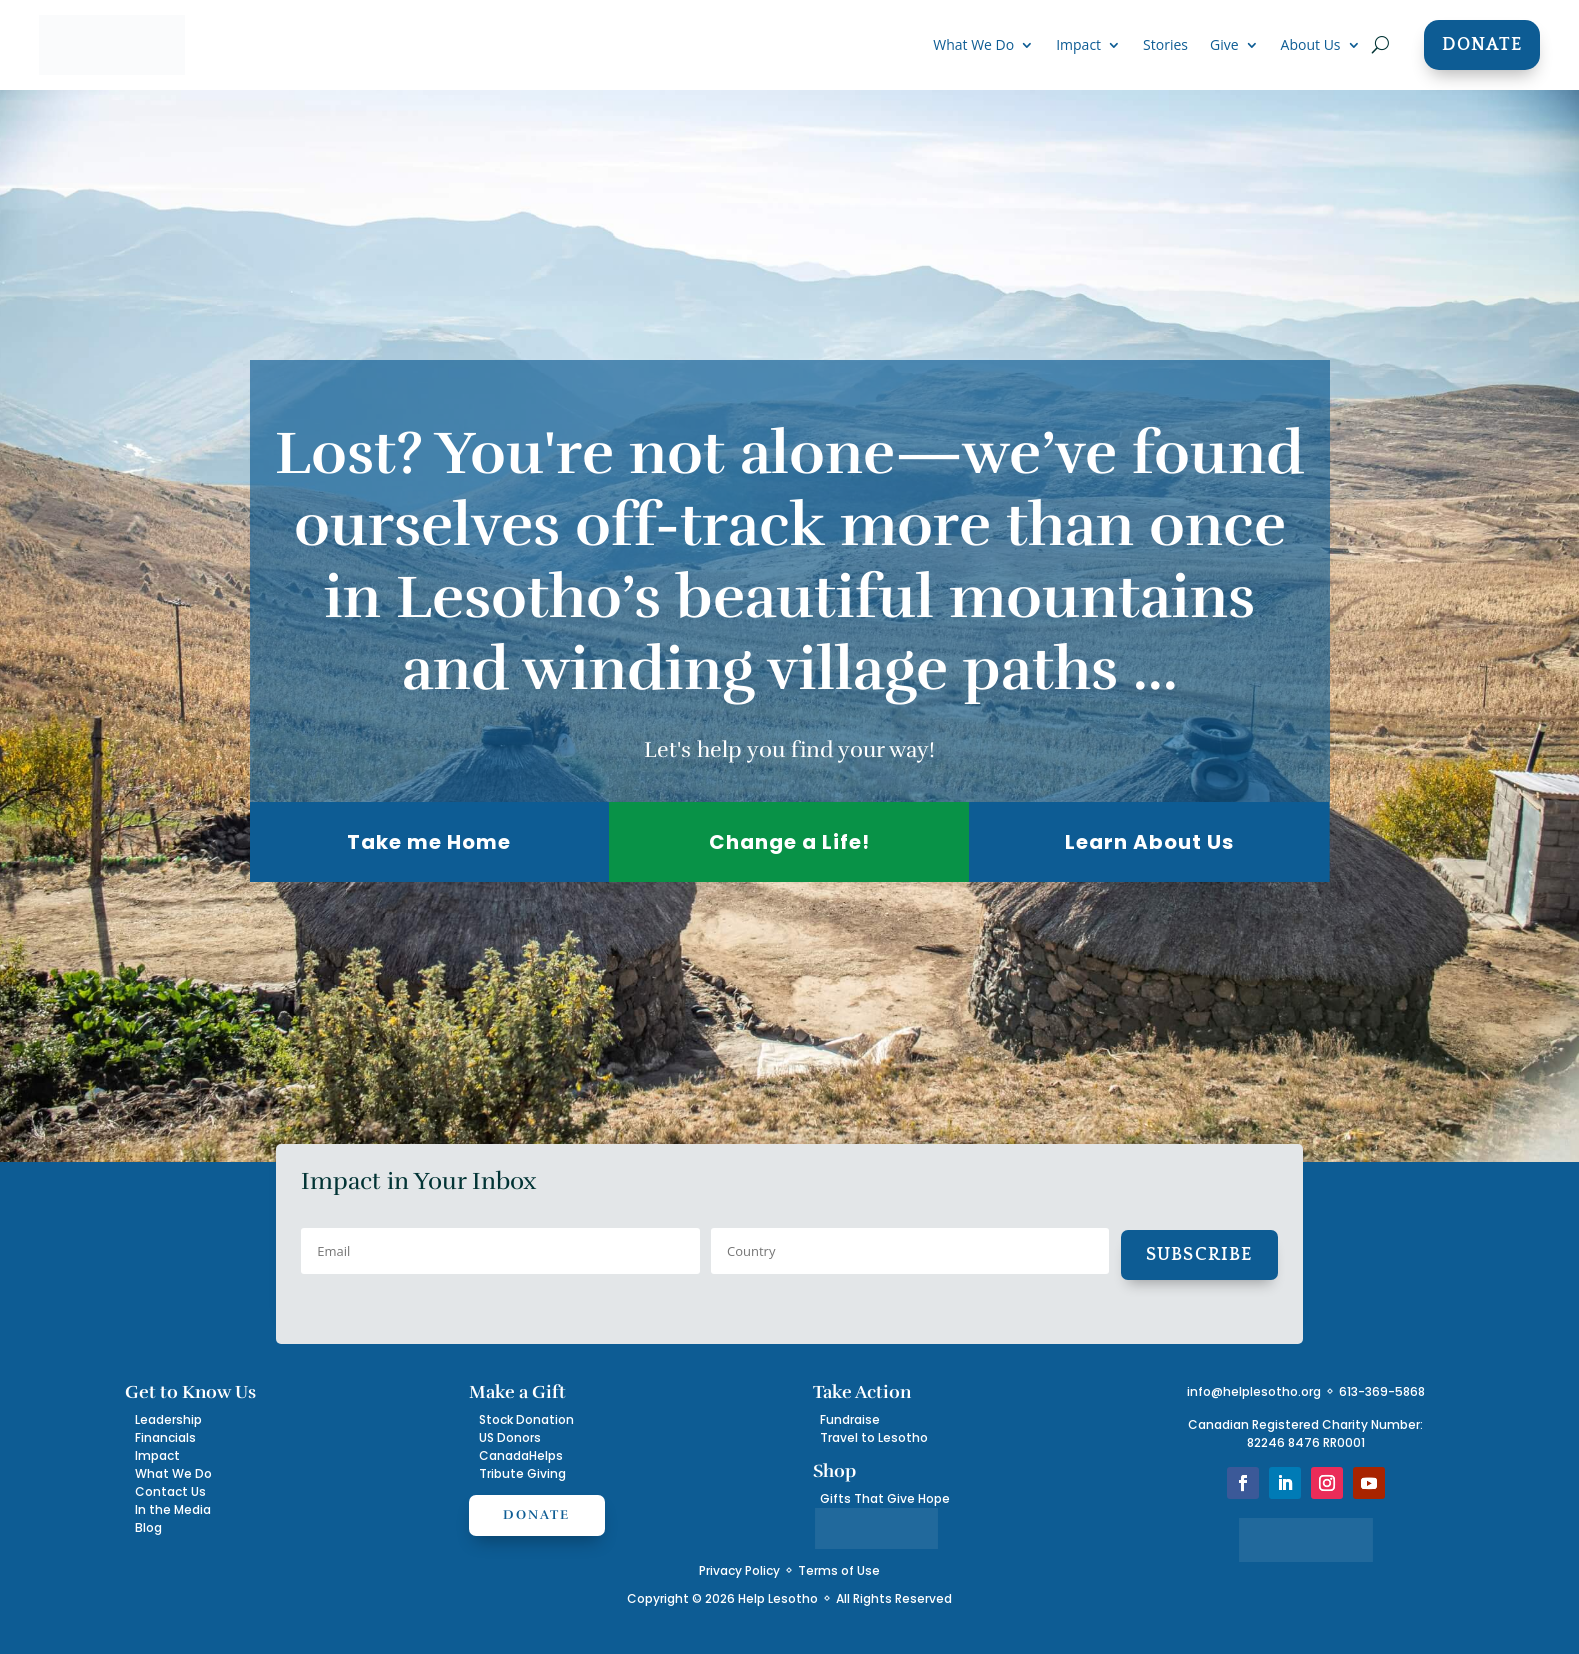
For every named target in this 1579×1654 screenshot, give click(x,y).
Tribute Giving (522, 1473)
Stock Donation (526, 1419)
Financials (165, 1437)
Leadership (168, 1419)
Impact (1078, 46)
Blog (148, 1527)
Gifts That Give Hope (885, 1498)
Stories (1165, 46)
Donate (1482, 45)
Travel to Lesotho (874, 1437)
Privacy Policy (739, 1570)
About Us (1311, 46)
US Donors (510, 1437)
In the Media (173, 1509)
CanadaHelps (521, 1455)
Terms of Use (839, 1570)
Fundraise (850, 1419)
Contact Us (170, 1491)
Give (1224, 46)
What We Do (973, 46)
